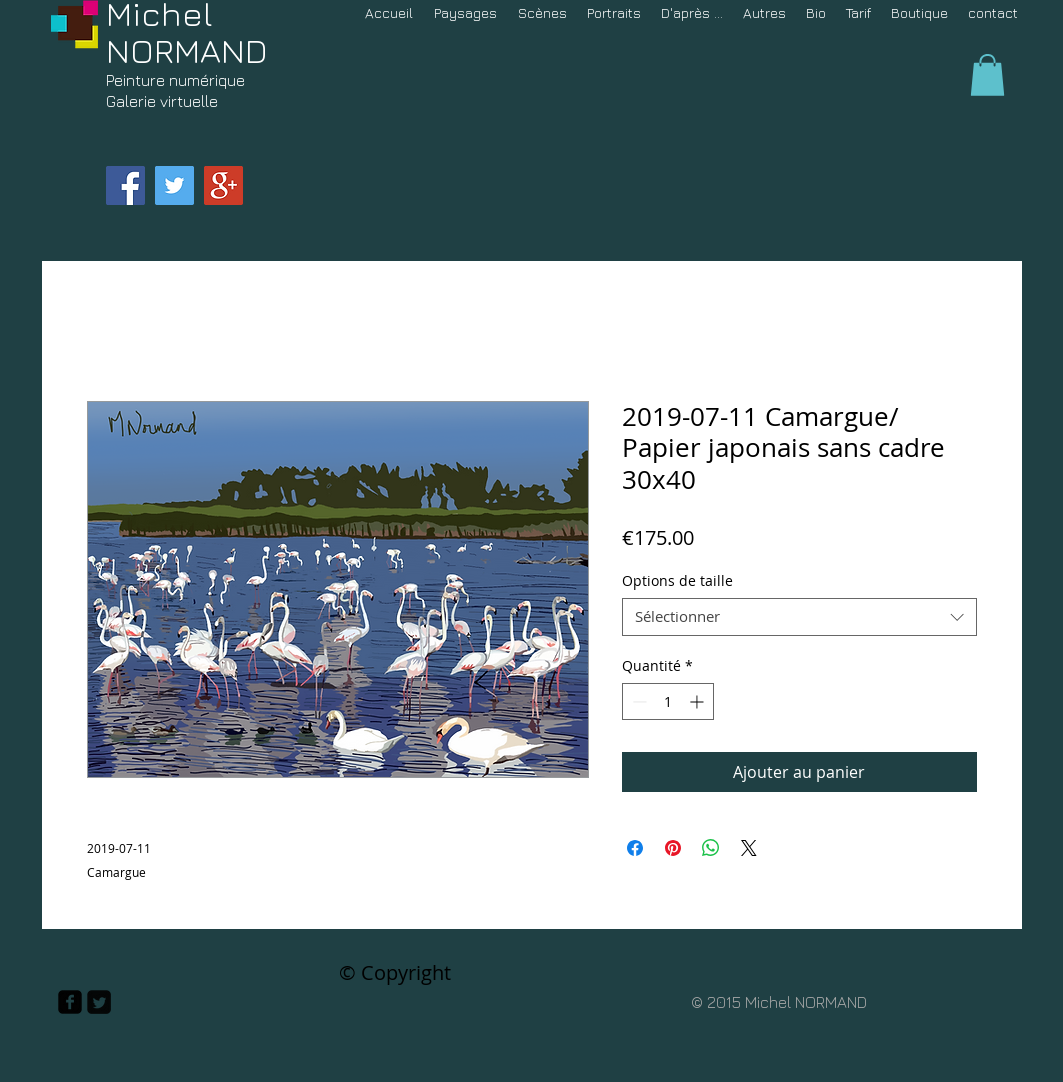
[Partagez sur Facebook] (635, 848)
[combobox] (799, 617)
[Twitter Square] (99, 1002)
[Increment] (698, 701)
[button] (987, 75)
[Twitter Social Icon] (174, 185)
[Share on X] (749, 848)
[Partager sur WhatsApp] (711, 848)
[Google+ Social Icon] (223, 185)
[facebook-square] (70, 1002)
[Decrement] (637, 701)
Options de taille (677, 580)
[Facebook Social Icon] (125, 185)
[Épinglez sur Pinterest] (673, 848)
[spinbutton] (668, 701)
